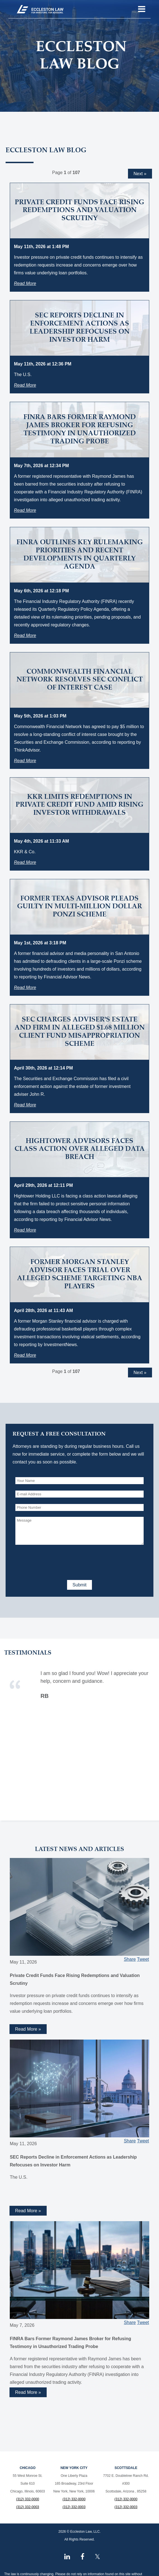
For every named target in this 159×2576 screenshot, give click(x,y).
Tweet (143, 1959)
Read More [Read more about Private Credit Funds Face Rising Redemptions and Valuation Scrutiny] (25, 283)
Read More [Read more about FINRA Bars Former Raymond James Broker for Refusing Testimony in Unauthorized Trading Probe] (25, 510)
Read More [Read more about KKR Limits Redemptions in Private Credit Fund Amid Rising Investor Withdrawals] (25, 862)
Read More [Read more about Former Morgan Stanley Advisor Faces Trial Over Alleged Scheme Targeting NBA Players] (25, 1355)
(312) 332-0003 (27, 2507)
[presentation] (57, 1561)
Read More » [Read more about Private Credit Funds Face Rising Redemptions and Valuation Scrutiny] (28, 2029)
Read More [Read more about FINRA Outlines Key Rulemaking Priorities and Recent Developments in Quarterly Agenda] (25, 635)
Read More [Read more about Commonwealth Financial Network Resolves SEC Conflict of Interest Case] (25, 760)
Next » (140, 173)
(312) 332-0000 (27, 2499)
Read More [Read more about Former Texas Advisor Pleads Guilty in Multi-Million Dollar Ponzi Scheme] (25, 987)
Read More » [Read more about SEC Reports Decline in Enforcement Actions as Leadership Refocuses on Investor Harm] (28, 2210)
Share (130, 1959)
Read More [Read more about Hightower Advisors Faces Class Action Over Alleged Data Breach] (25, 1230)
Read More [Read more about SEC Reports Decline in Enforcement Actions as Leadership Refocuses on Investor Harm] (25, 385)
